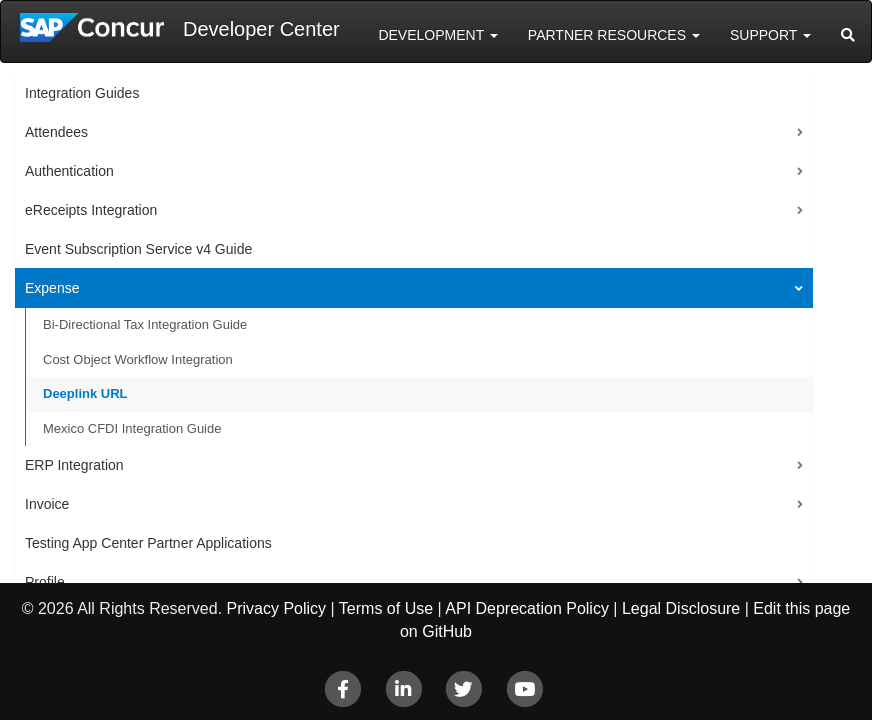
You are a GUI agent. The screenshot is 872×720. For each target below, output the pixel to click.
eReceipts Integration (91, 210)
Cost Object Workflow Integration (138, 359)
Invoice (47, 504)
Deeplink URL (85, 393)
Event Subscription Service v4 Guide (138, 249)
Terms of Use (386, 608)
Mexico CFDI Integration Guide (132, 428)
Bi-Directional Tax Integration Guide (145, 324)
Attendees (56, 132)
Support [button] (770, 35)
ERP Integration (74, 465)
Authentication (69, 171)
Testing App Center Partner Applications (148, 543)
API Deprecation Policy (527, 608)
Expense (52, 288)
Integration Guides (82, 93)
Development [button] (437, 35)
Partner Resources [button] (614, 35)
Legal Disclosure (681, 608)
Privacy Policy (277, 608)
